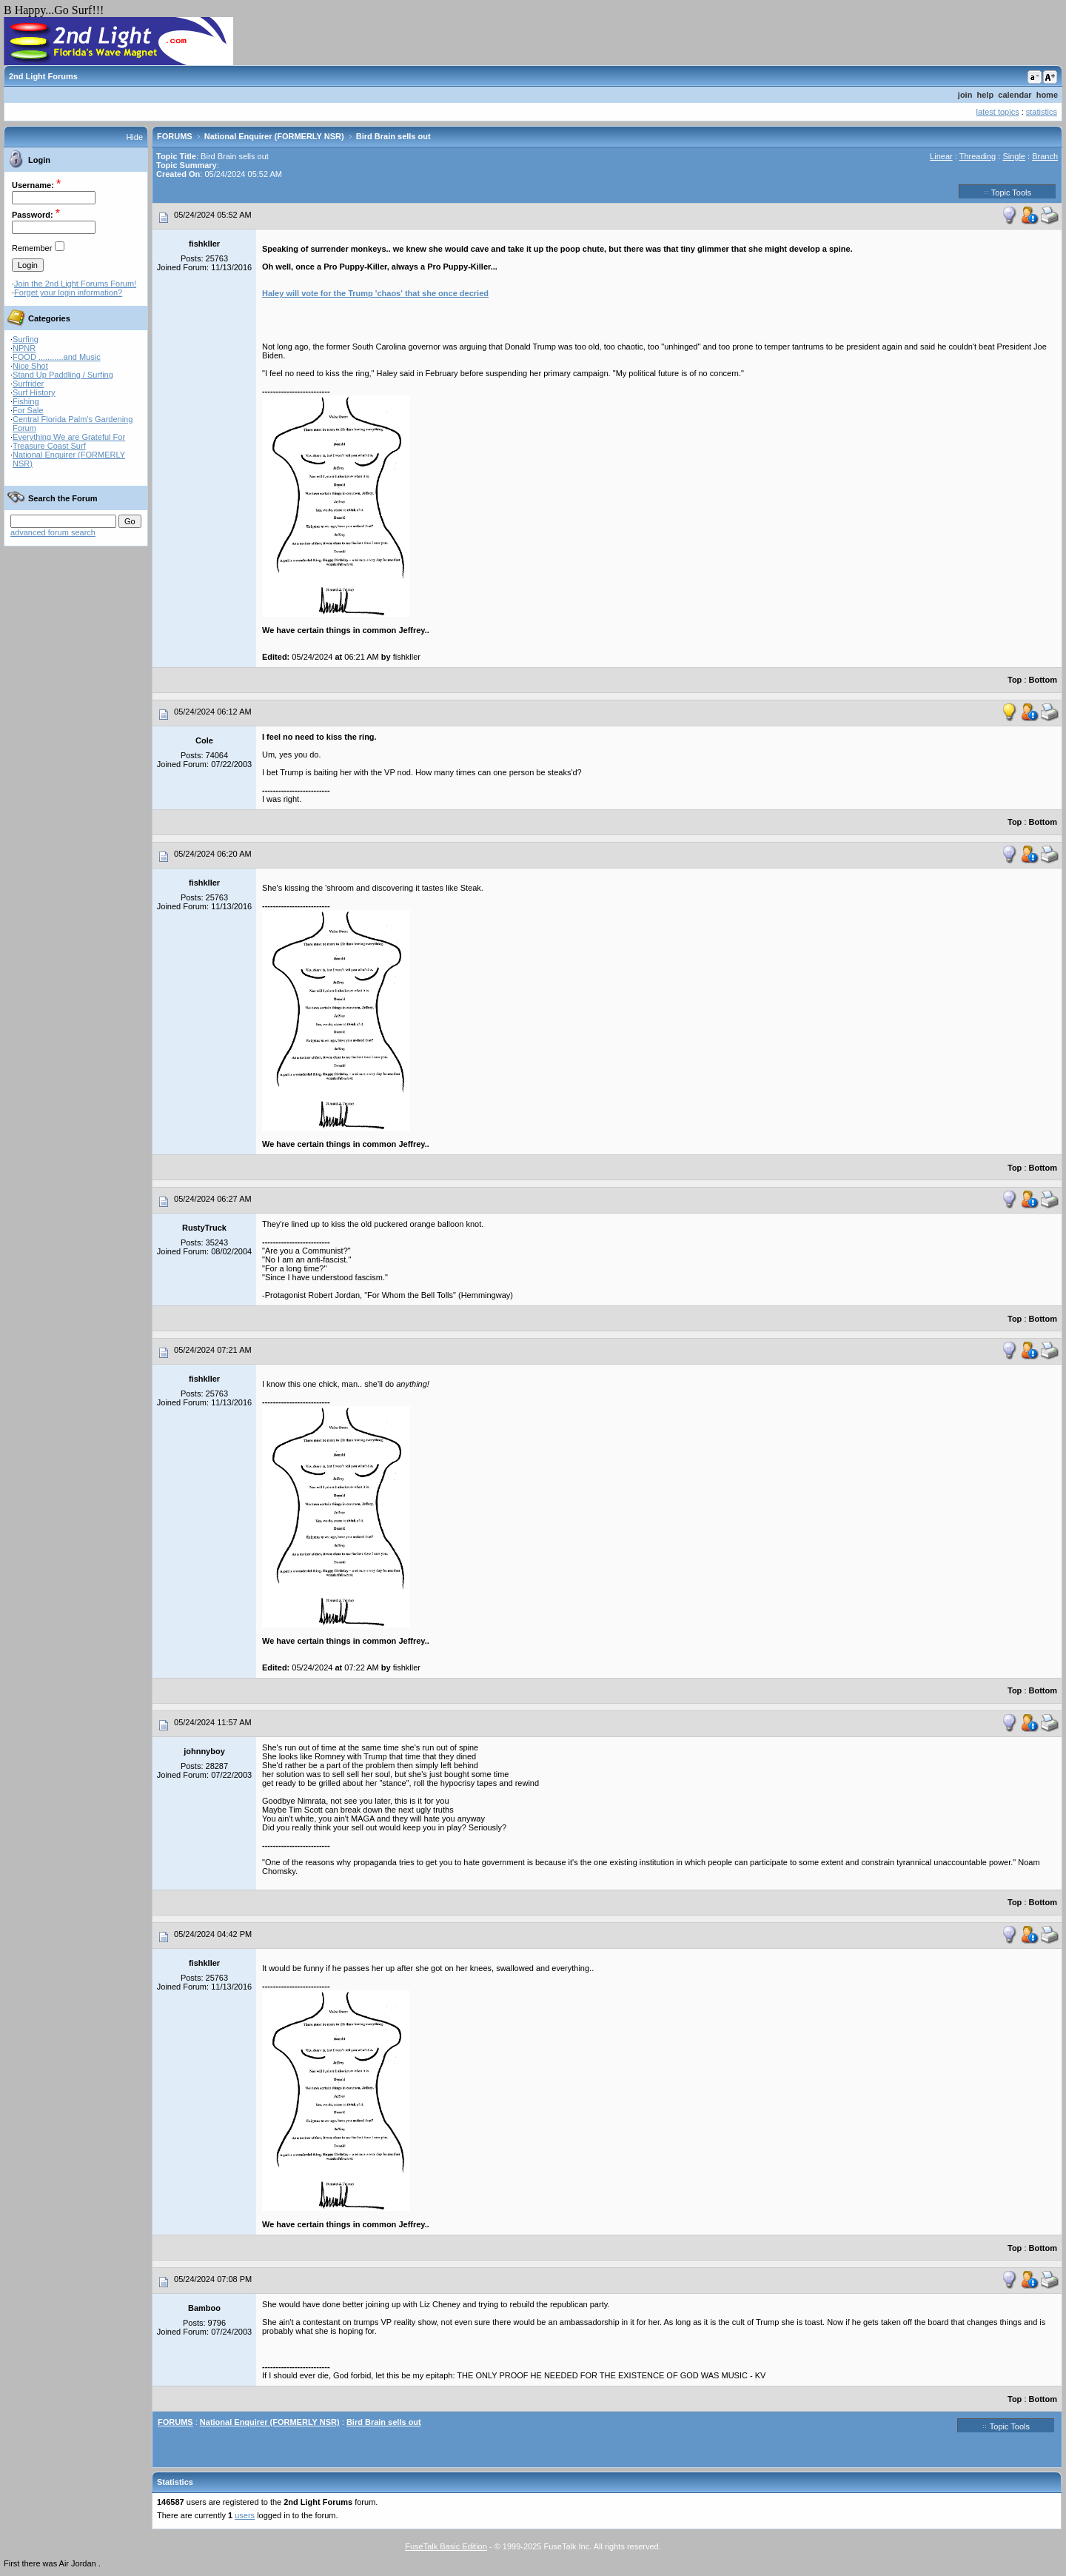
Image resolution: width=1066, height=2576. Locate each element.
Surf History (34, 392)
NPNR (24, 348)
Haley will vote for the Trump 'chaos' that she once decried (375, 293)
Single (1013, 156)
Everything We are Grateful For (69, 436)
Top (1015, 679)
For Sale (28, 410)
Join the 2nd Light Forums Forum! (75, 283)
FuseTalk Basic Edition (446, 2546)
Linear (941, 156)
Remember (32, 248)
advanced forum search (52, 532)
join (965, 94)
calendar (1014, 94)
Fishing (25, 401)
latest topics (997, 111)
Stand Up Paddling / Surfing (63, 374)
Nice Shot (30, 365)
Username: (33, 185)
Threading (977, 156)
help (985, 94)
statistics (1041, 111)
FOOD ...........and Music (57, 356)
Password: (32, 214)
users (245, 2515)
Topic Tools (1007, 192)
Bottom (1043, 679)
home (1047, 94)
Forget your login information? (68, 292)
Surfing (25, 339)
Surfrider (28, 383)
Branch (1045, 156)
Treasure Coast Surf (49, 445)
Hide (134, 137)
